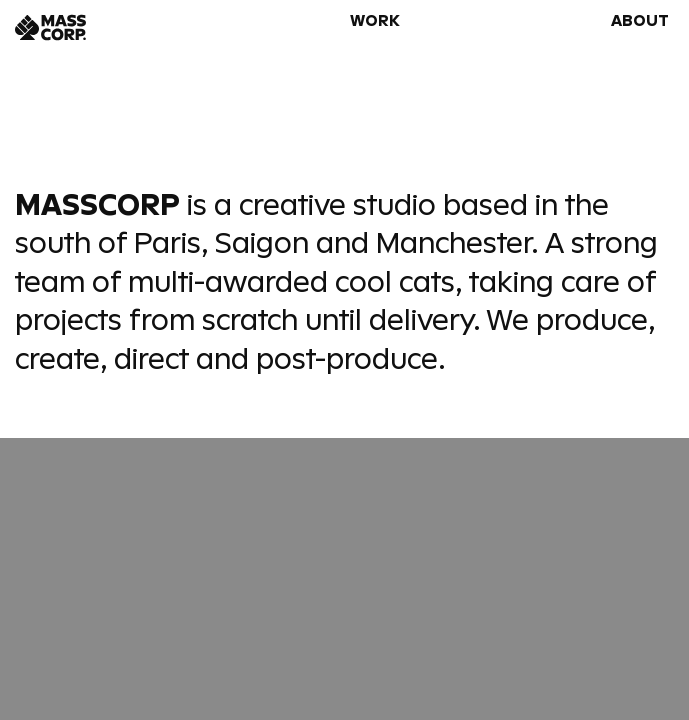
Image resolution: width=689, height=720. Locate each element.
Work (375, 20)
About (640, 20)
